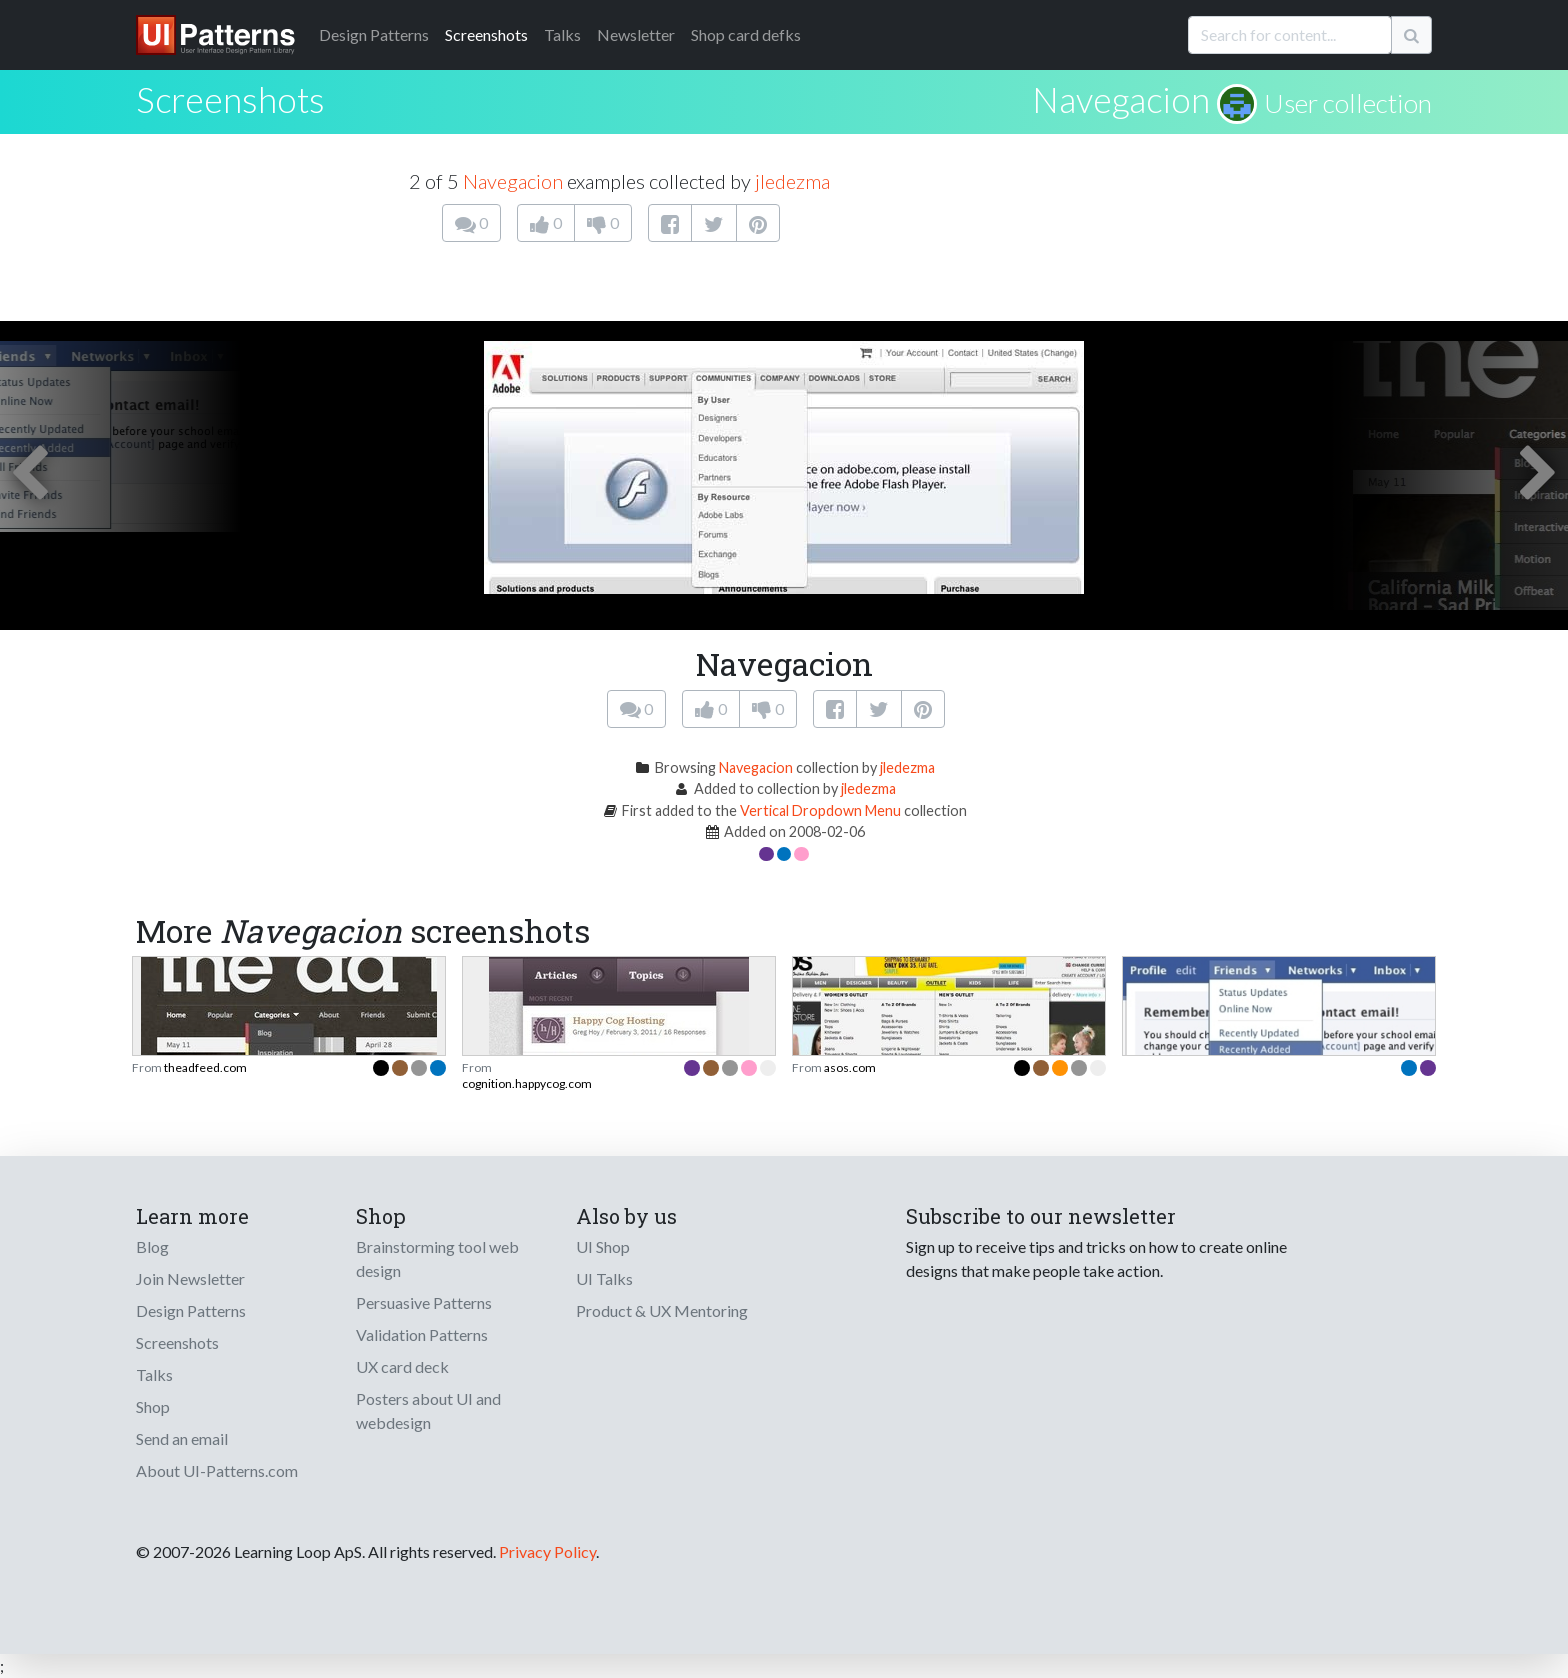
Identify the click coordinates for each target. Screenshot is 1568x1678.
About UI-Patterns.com (217, 1470)
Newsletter (636, 34)
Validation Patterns (422, 1334)
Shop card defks (746, 34)
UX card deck (402, 1366)
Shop (153, 1406)
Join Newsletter (190, 1278)
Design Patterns (191, 1310)
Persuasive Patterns (424, 1302)
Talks (562, 34)
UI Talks (604, 1278)
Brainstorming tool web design (437, 1258)
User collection (1348, 103)
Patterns (374, 34)
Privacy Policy (547, 1551)
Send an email (182, 1438)
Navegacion (1121, 99)
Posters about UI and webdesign (428, 1410)
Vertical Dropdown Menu (820, 810)
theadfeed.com (205, 1067)
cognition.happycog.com (527, 1083)
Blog (152, 1246)
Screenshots (486, 34)
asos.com (850, 1067)
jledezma (792, 181)
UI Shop (603, 1246)
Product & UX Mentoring (662, 1310)
